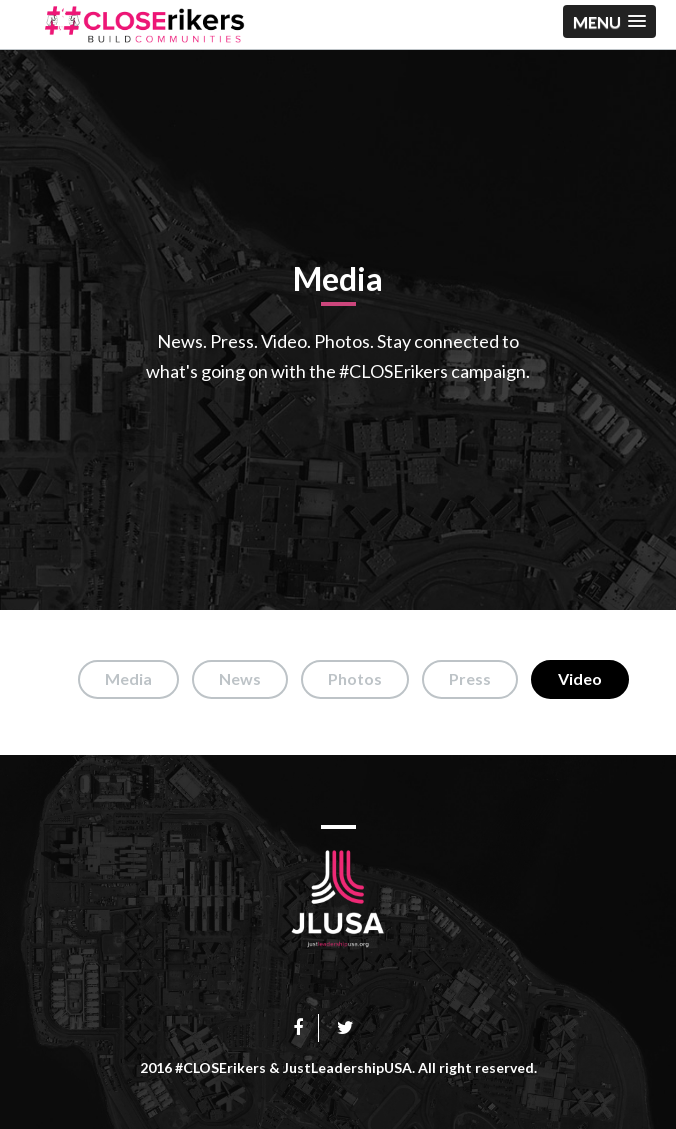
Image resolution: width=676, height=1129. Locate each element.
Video (580, 678)
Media (128, 678)
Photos (355, 678)
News (240, 678)
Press (470, 678)
